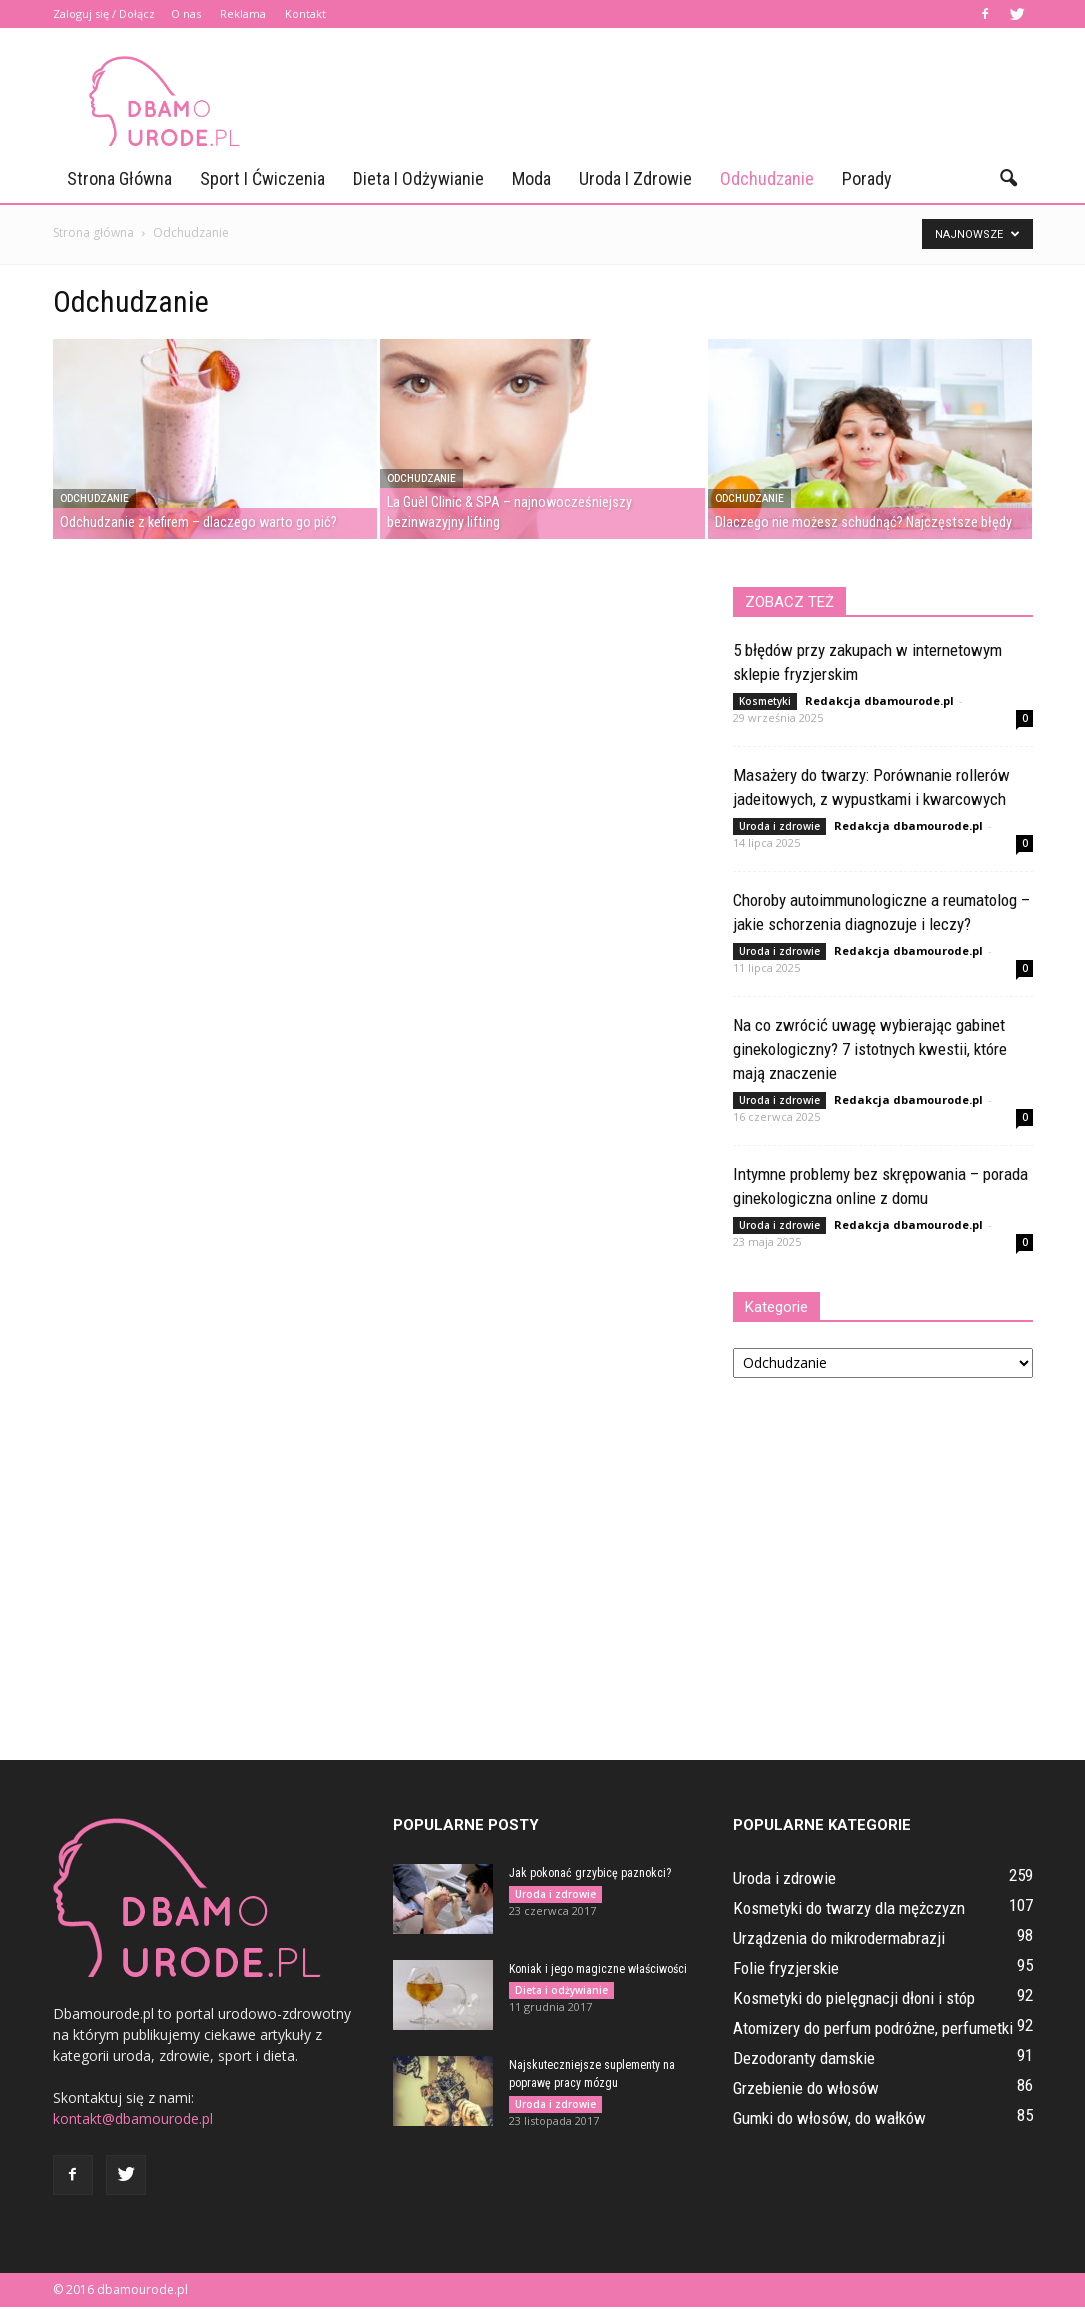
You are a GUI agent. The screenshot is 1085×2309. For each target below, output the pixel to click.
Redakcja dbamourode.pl (879, 700)
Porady (867, 178)
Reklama (243, 13)
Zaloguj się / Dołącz (104, 13)
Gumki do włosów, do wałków (829, 2118)
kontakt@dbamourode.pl (133, 2118)
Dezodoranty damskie (804, 2058)
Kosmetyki (765, 701)
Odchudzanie (767, 178)
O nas (186, 13)
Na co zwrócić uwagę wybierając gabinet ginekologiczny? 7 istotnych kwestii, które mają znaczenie (870, 1049)
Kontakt (305, 13)
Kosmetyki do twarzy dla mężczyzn (849, 1908)
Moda (531, 178)
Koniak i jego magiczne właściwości (598, 1969)
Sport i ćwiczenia (262, 178)
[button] (1009, 179)
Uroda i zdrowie (635, 178)
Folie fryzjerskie (786, 1968)
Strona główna (119, 178)
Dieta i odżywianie (418, 178)
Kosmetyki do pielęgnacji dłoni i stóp (854, 1998)
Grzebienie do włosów (806, 2088)
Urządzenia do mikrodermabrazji (839, 1938)
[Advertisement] (669, 101)
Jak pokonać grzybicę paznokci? (590, 1873)
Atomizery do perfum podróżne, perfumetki (873, 2028)
